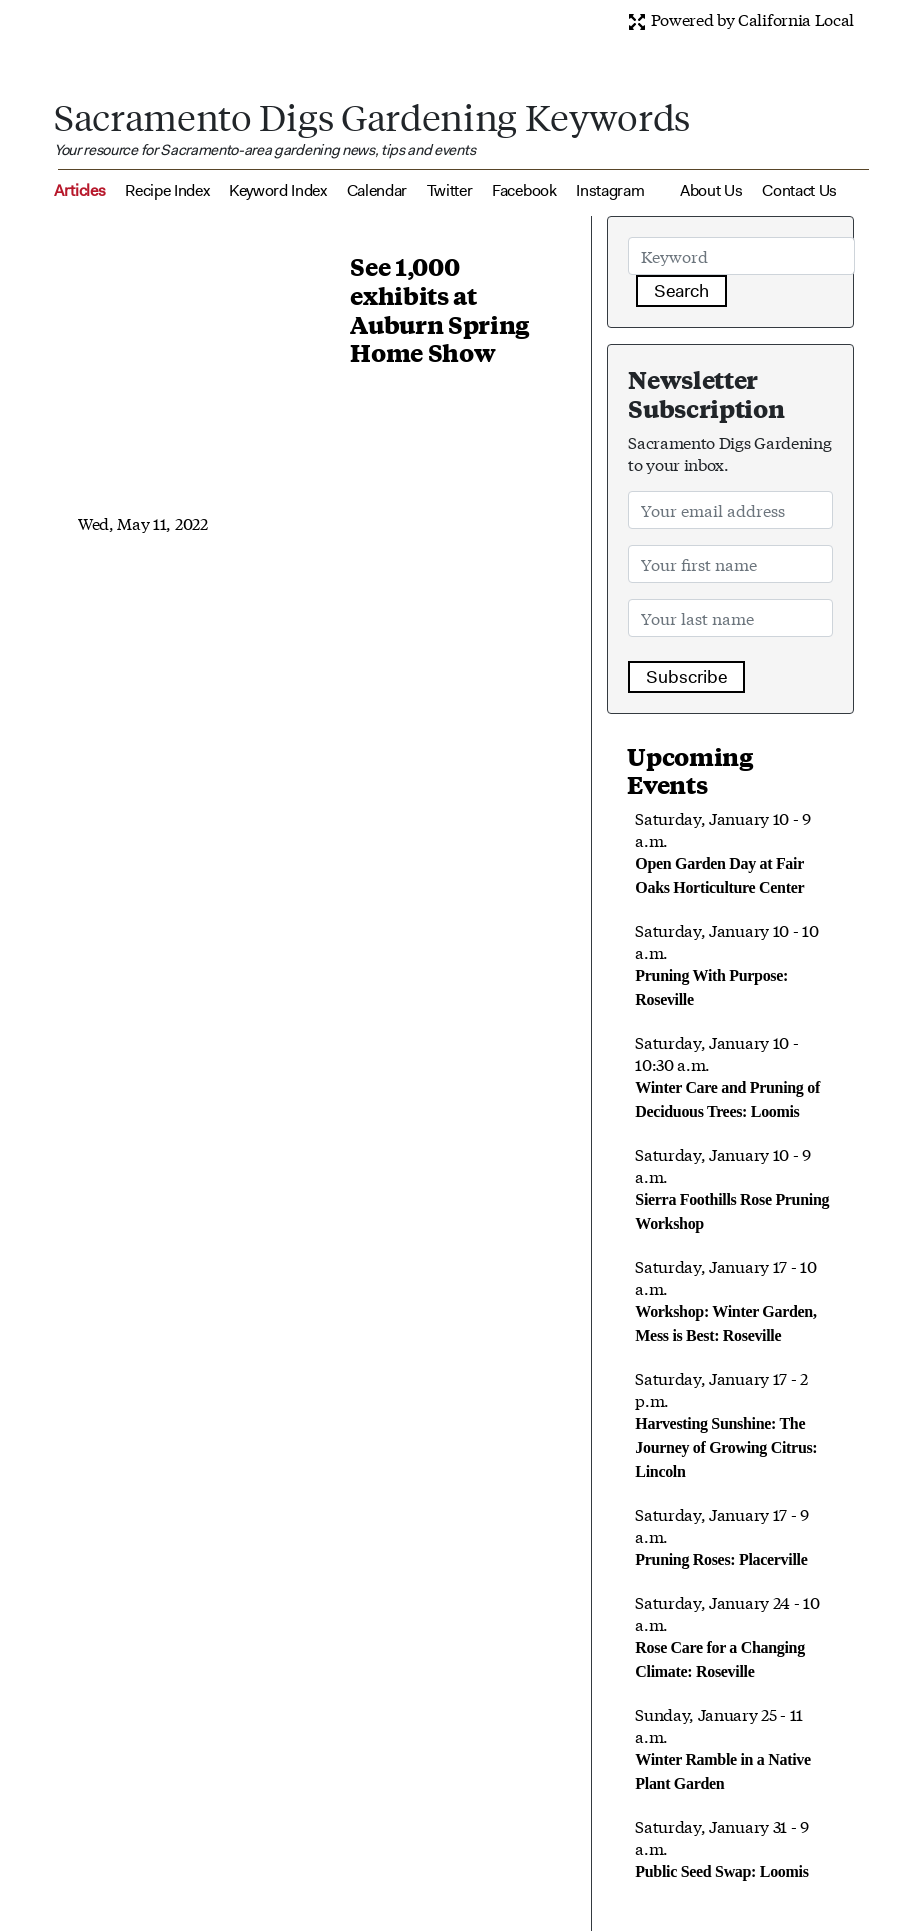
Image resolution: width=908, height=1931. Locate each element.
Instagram (610, 190)
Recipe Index (167, 190)
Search (681, 291)
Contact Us (799, 190)
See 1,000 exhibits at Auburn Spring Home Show (439, 309)
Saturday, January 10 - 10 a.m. (726, 963)
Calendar (377, 190)
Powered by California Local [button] (740, 18)
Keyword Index (278, 190)
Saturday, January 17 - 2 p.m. (726, 1423)
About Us (711, 190)
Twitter (450, 190)
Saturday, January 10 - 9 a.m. (722, 851)
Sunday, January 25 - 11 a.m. (722, 1747)
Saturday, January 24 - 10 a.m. (727, 1635)
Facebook (524, 190)
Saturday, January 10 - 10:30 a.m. (727, 1075)
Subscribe (686, 677)
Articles (79, 190)
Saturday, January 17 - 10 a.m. (725, 1299)
